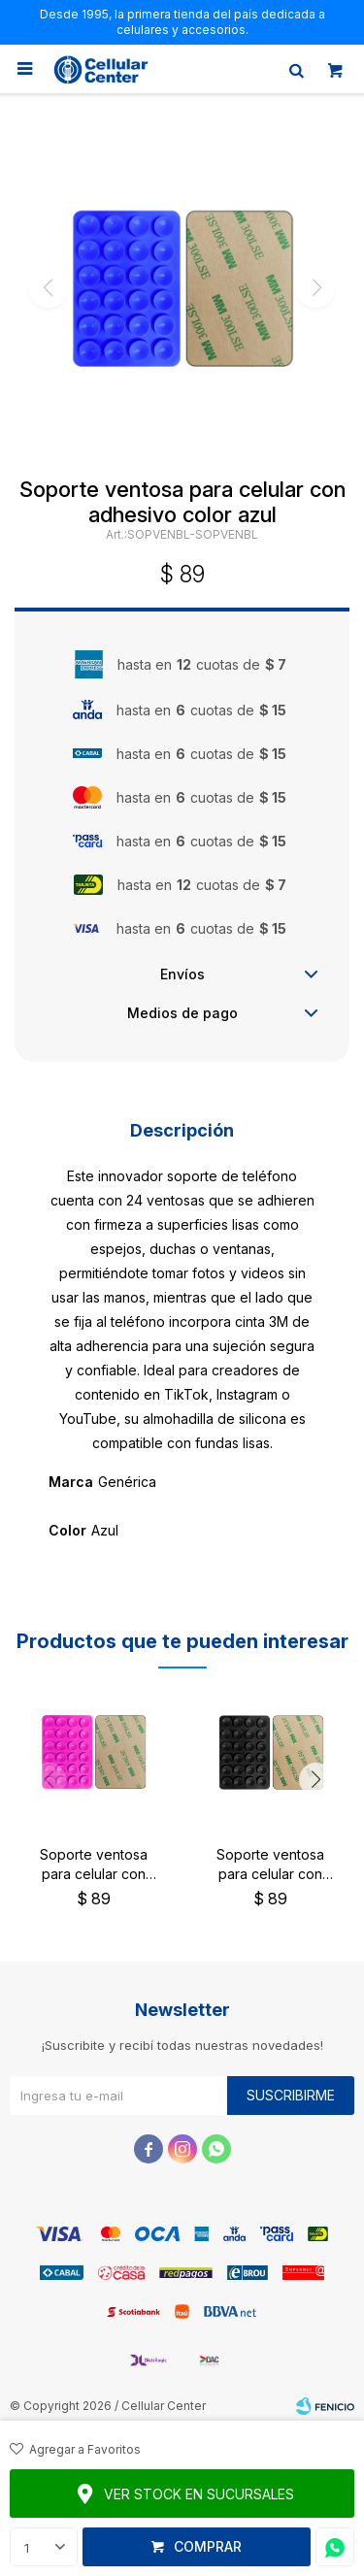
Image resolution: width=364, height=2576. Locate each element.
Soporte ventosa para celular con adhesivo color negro (270, 1865)
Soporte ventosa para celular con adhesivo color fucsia (93, 1865)
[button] (315, 1780)
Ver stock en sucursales (199, 2494)
